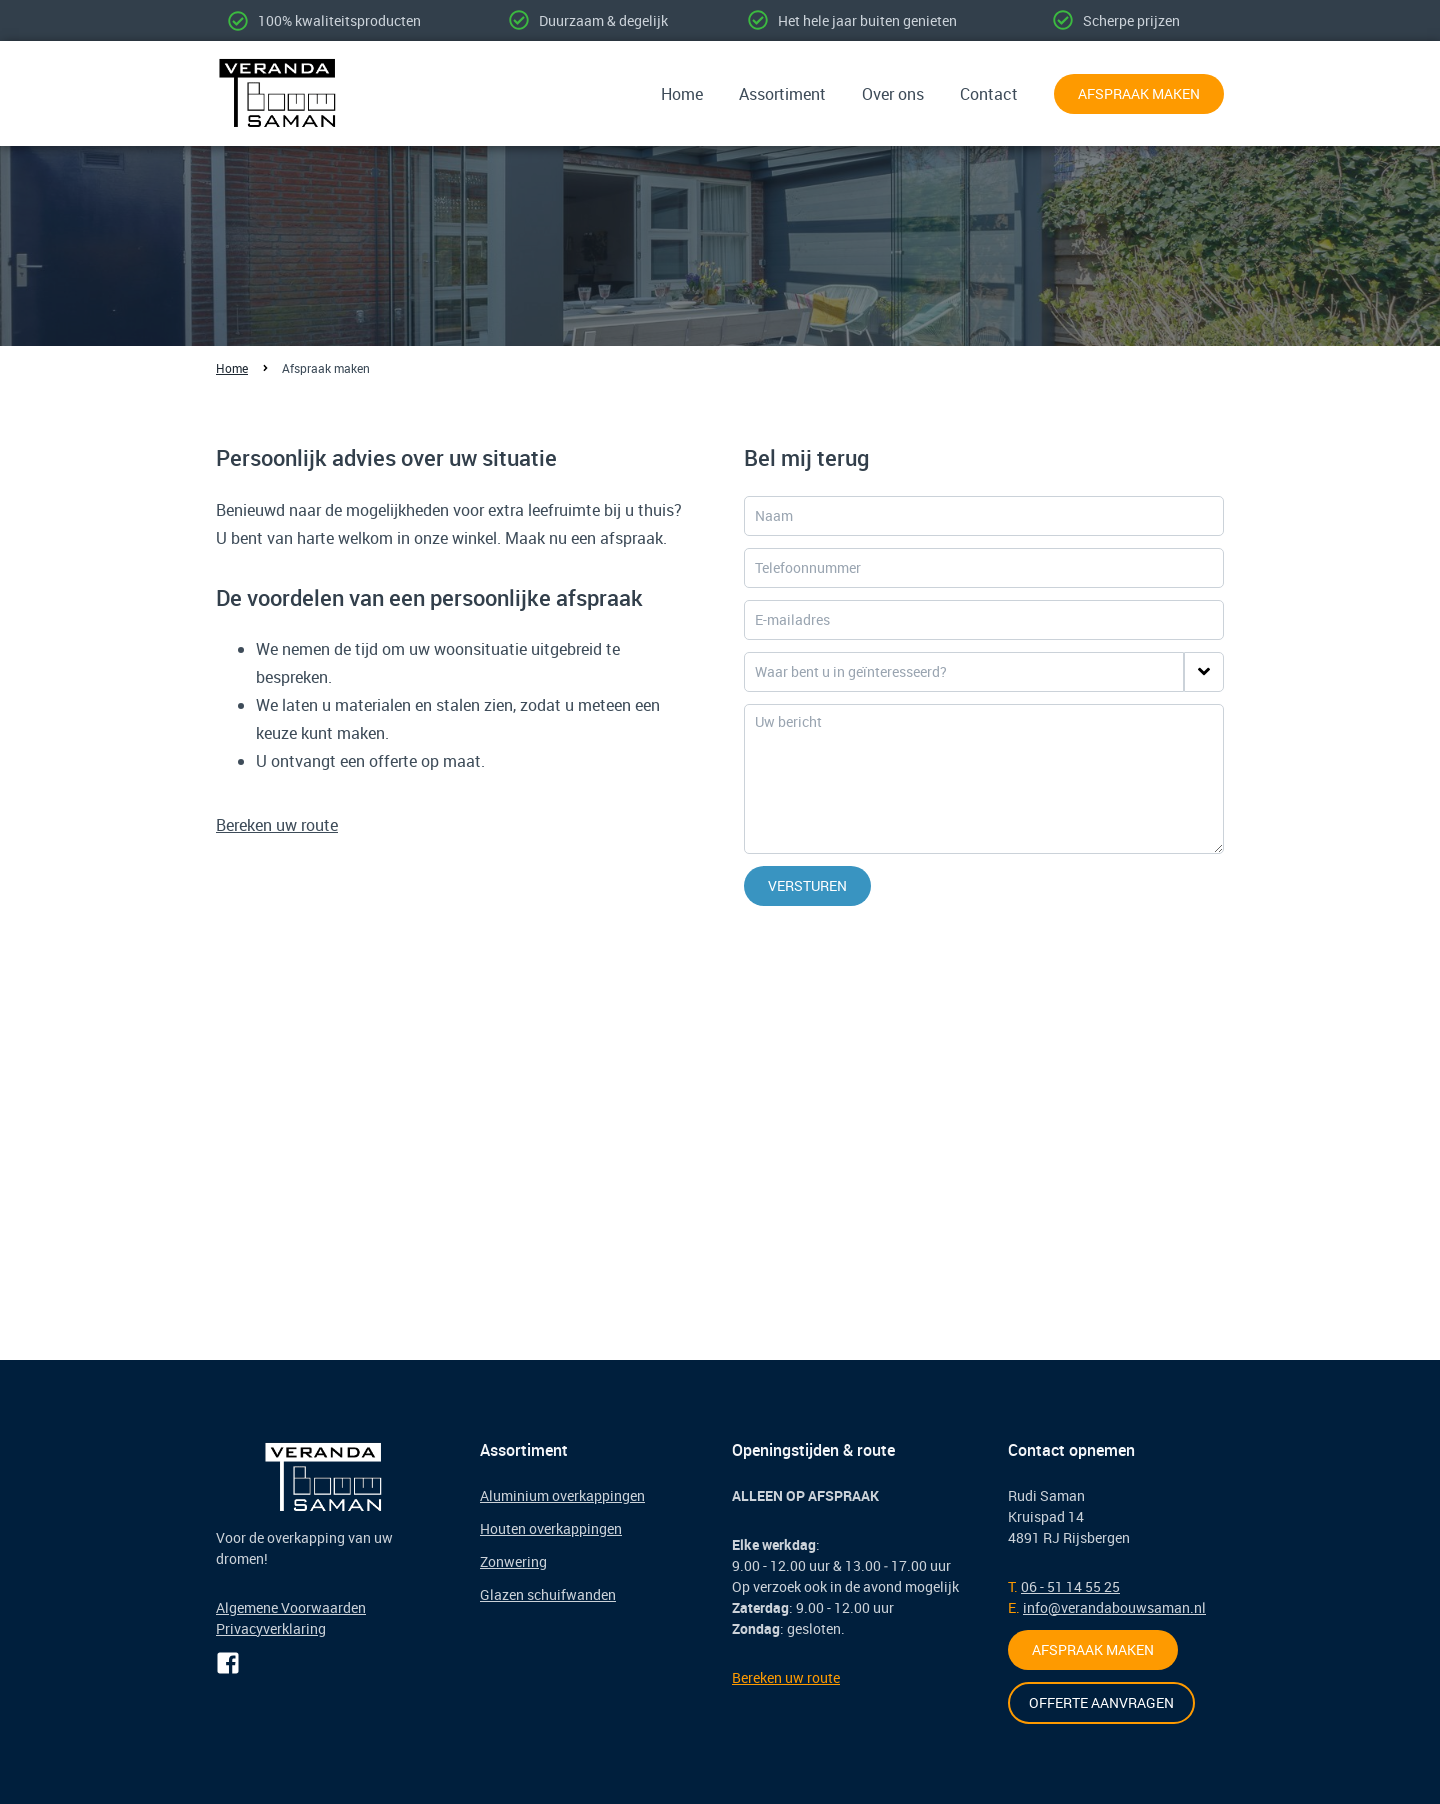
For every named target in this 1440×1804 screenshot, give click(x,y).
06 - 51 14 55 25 (1070, 1586)
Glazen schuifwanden (548, 1594)
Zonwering (513, 1561)
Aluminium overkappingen (562, 1495)
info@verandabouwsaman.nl (1114, 1607)
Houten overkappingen (551, 1528)
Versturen (807, 885)
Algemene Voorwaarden (291, 1607)
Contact (989, 94)
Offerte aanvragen (1101, 1702)
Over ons (893, 94)
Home (682, 94)
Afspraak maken (1139, 93)
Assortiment (782, 94)
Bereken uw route (277, 825)
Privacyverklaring (271, 1628)
